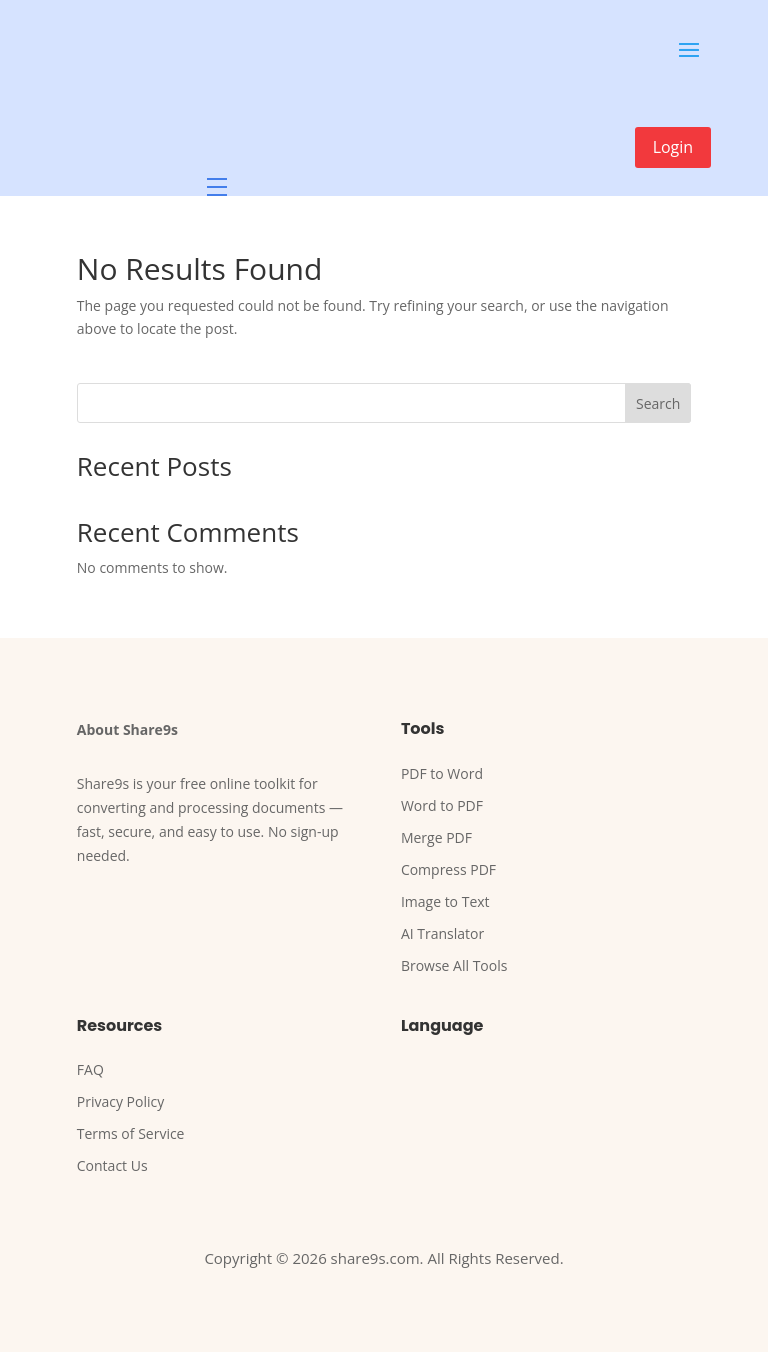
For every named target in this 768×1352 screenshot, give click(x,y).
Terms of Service (131, 1133)
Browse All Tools (454, 965)
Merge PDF (436, 837)
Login (673, 147)
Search (658, 403)
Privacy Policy (120, 1101)
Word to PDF (442, 805)
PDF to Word (442, 773)
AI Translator (442, 933)
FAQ (90, 1069)
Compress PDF (448, 869)
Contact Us (112, 1165)
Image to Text (445, 901)
